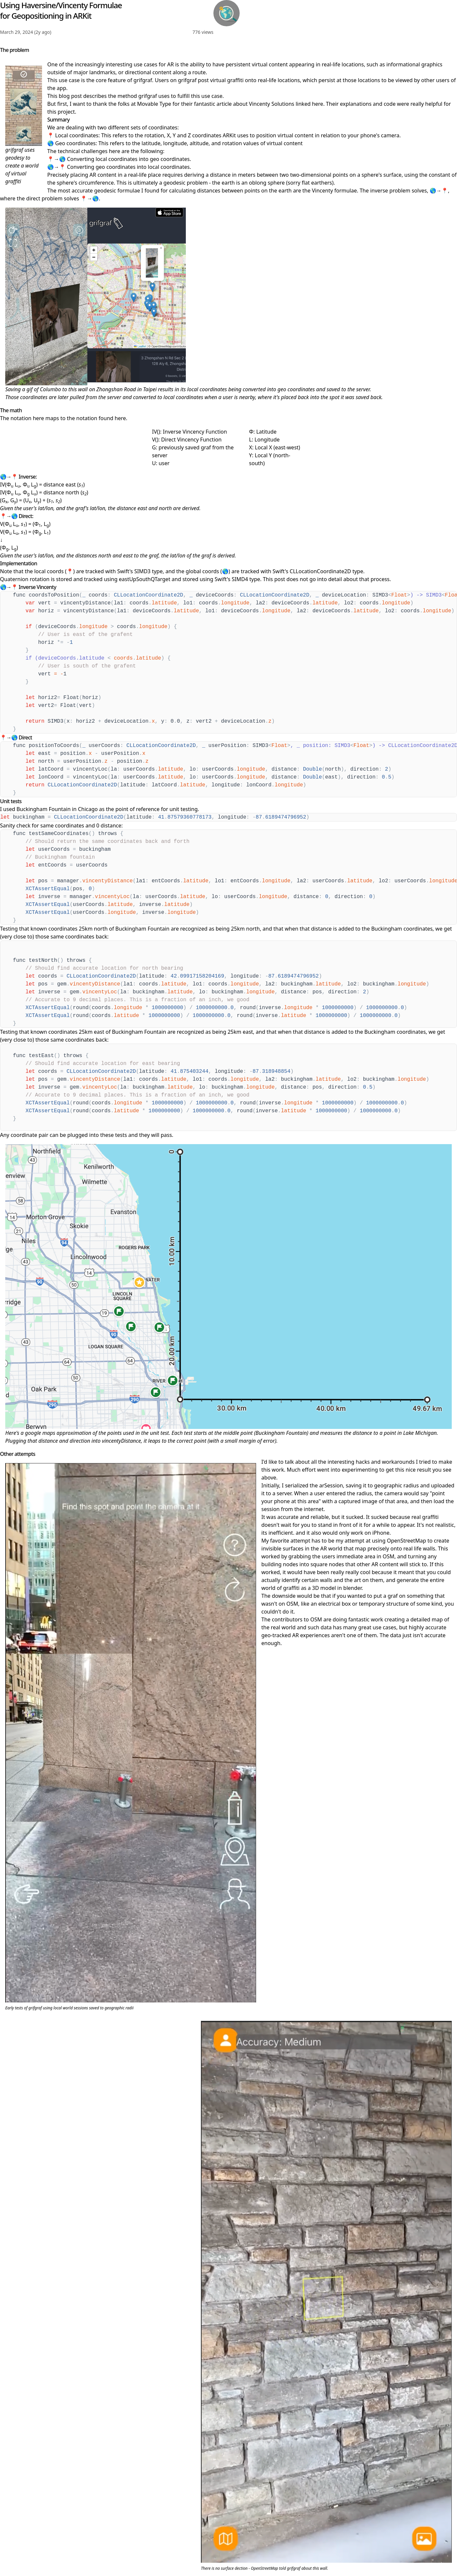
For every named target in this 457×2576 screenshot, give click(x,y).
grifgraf (143, 80)
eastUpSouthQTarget (144, 579)
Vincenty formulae (334, 190)
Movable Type (154, 103)
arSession (331, 1485)
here (317, 103)
